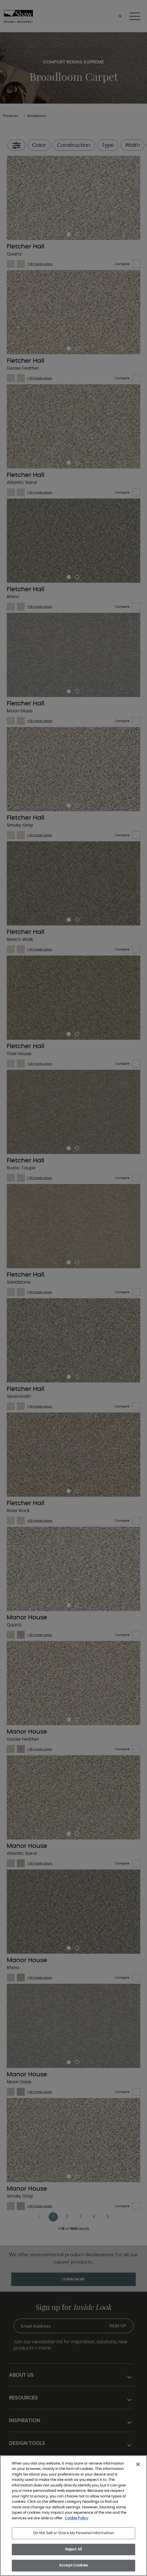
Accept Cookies (73, 2565)
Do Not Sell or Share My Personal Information (73, 2533)
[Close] (138, 2464)
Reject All (73, 2549)
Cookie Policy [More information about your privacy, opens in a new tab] (76, 2518)
